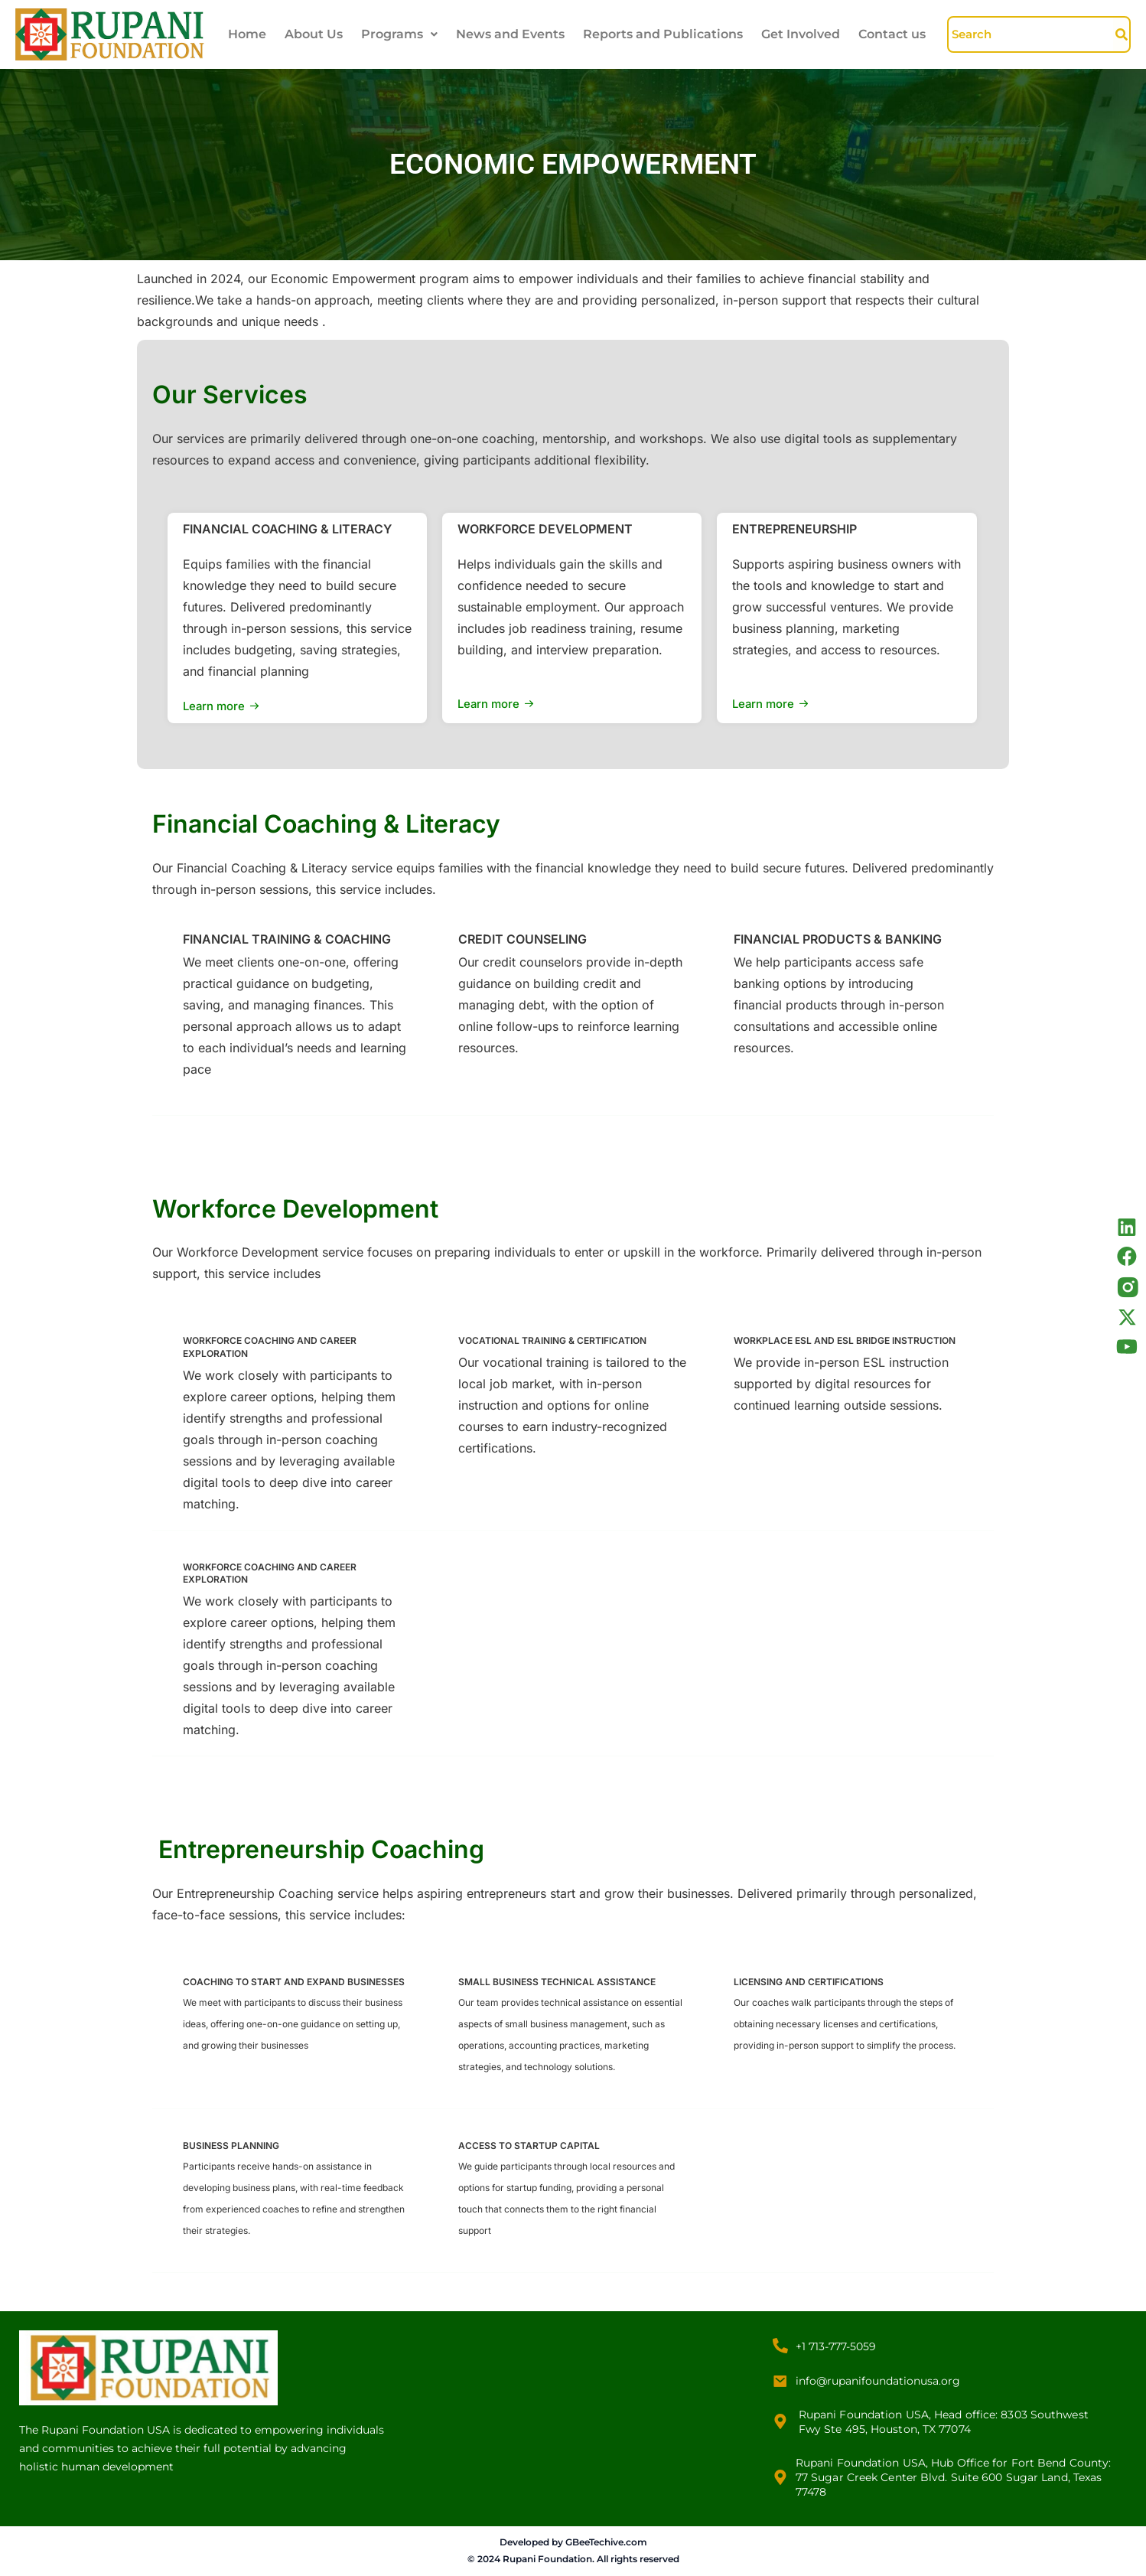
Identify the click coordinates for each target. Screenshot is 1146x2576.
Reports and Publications (663, 34)
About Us (314, 34)
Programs (399, 34)
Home (247, 34)
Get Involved (800, 34)
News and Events (510, 34)
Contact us (892, 34)
